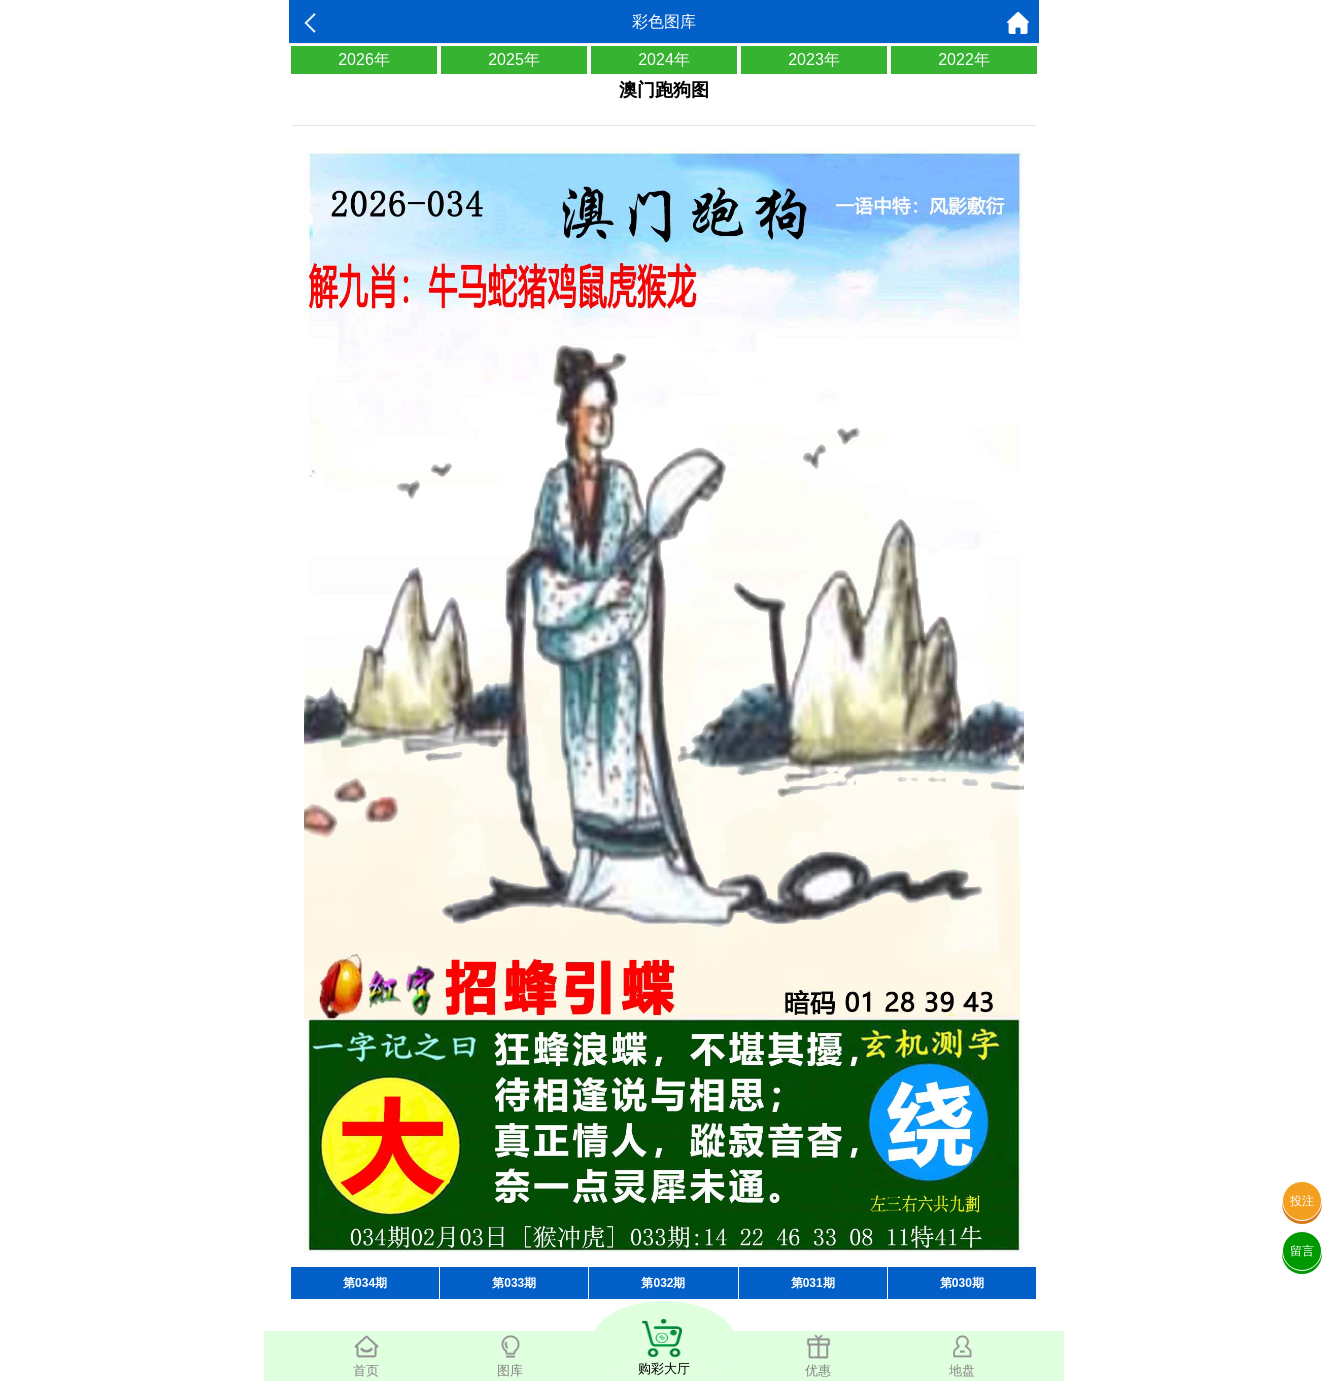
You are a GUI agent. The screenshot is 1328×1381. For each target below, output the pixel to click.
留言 (1302, 1251)
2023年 (814, 59)
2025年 (514, 59)
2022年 (964, 59)
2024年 (664, 59)
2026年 (364, 59)
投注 (1302, 1201)
